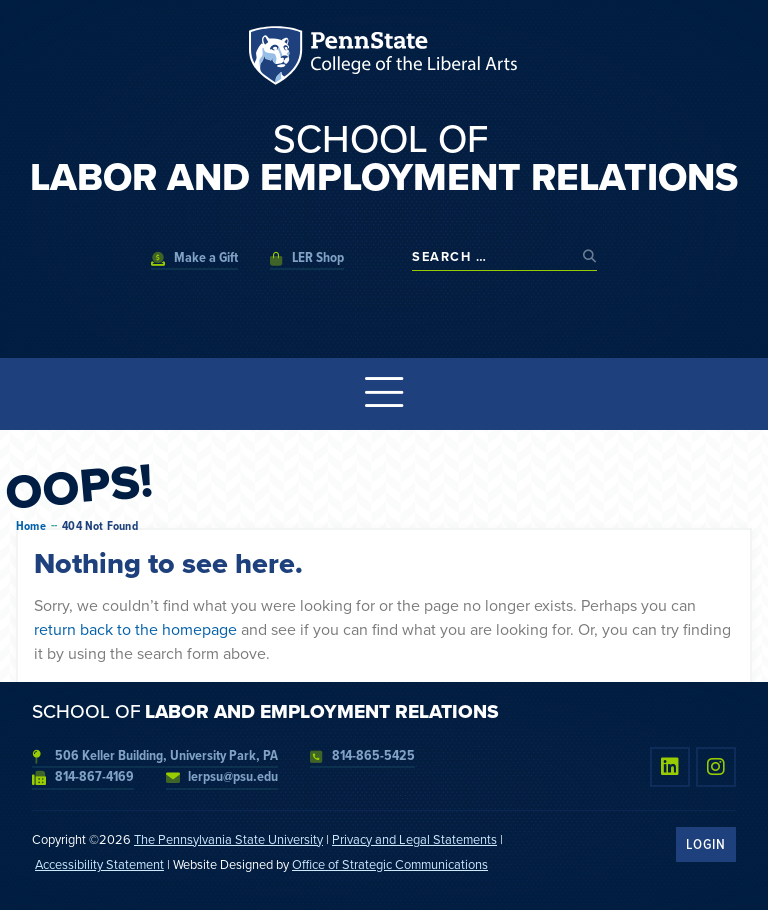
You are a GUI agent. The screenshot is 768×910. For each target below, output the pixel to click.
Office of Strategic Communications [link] (390, 864)
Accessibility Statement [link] (99, 864)
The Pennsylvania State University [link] (228, 839)
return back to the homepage (135, 629)
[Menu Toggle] (384, 394)
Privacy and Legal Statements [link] (414, 839)
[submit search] (590, 256)
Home (31, 526)
